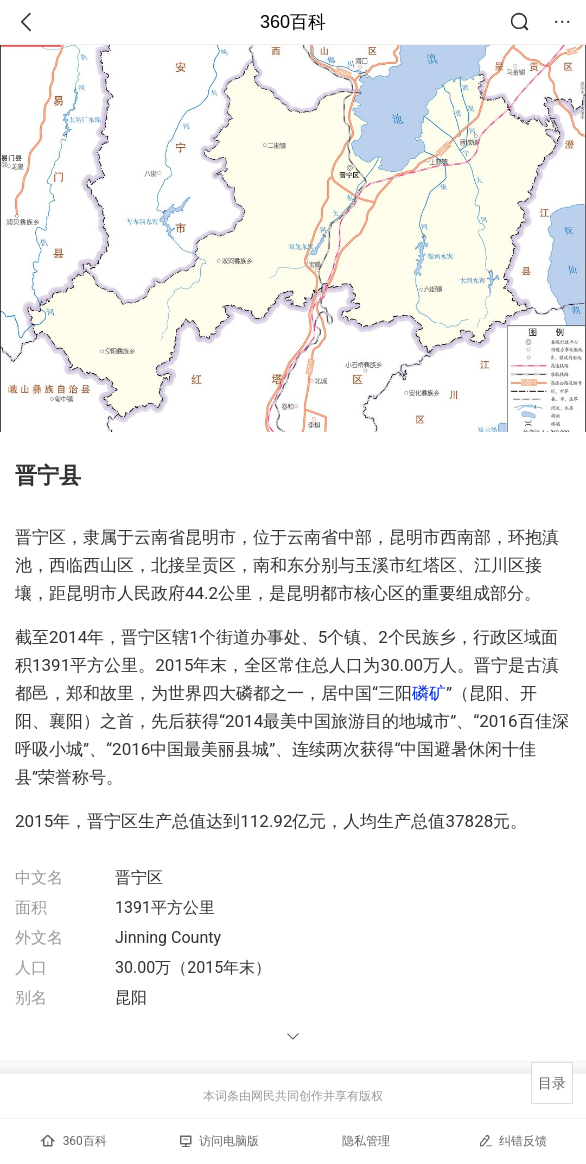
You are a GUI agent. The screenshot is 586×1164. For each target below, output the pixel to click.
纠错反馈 (512, 1140)
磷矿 (429, 693)
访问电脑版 (219, 1141)
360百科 (293, 22)
